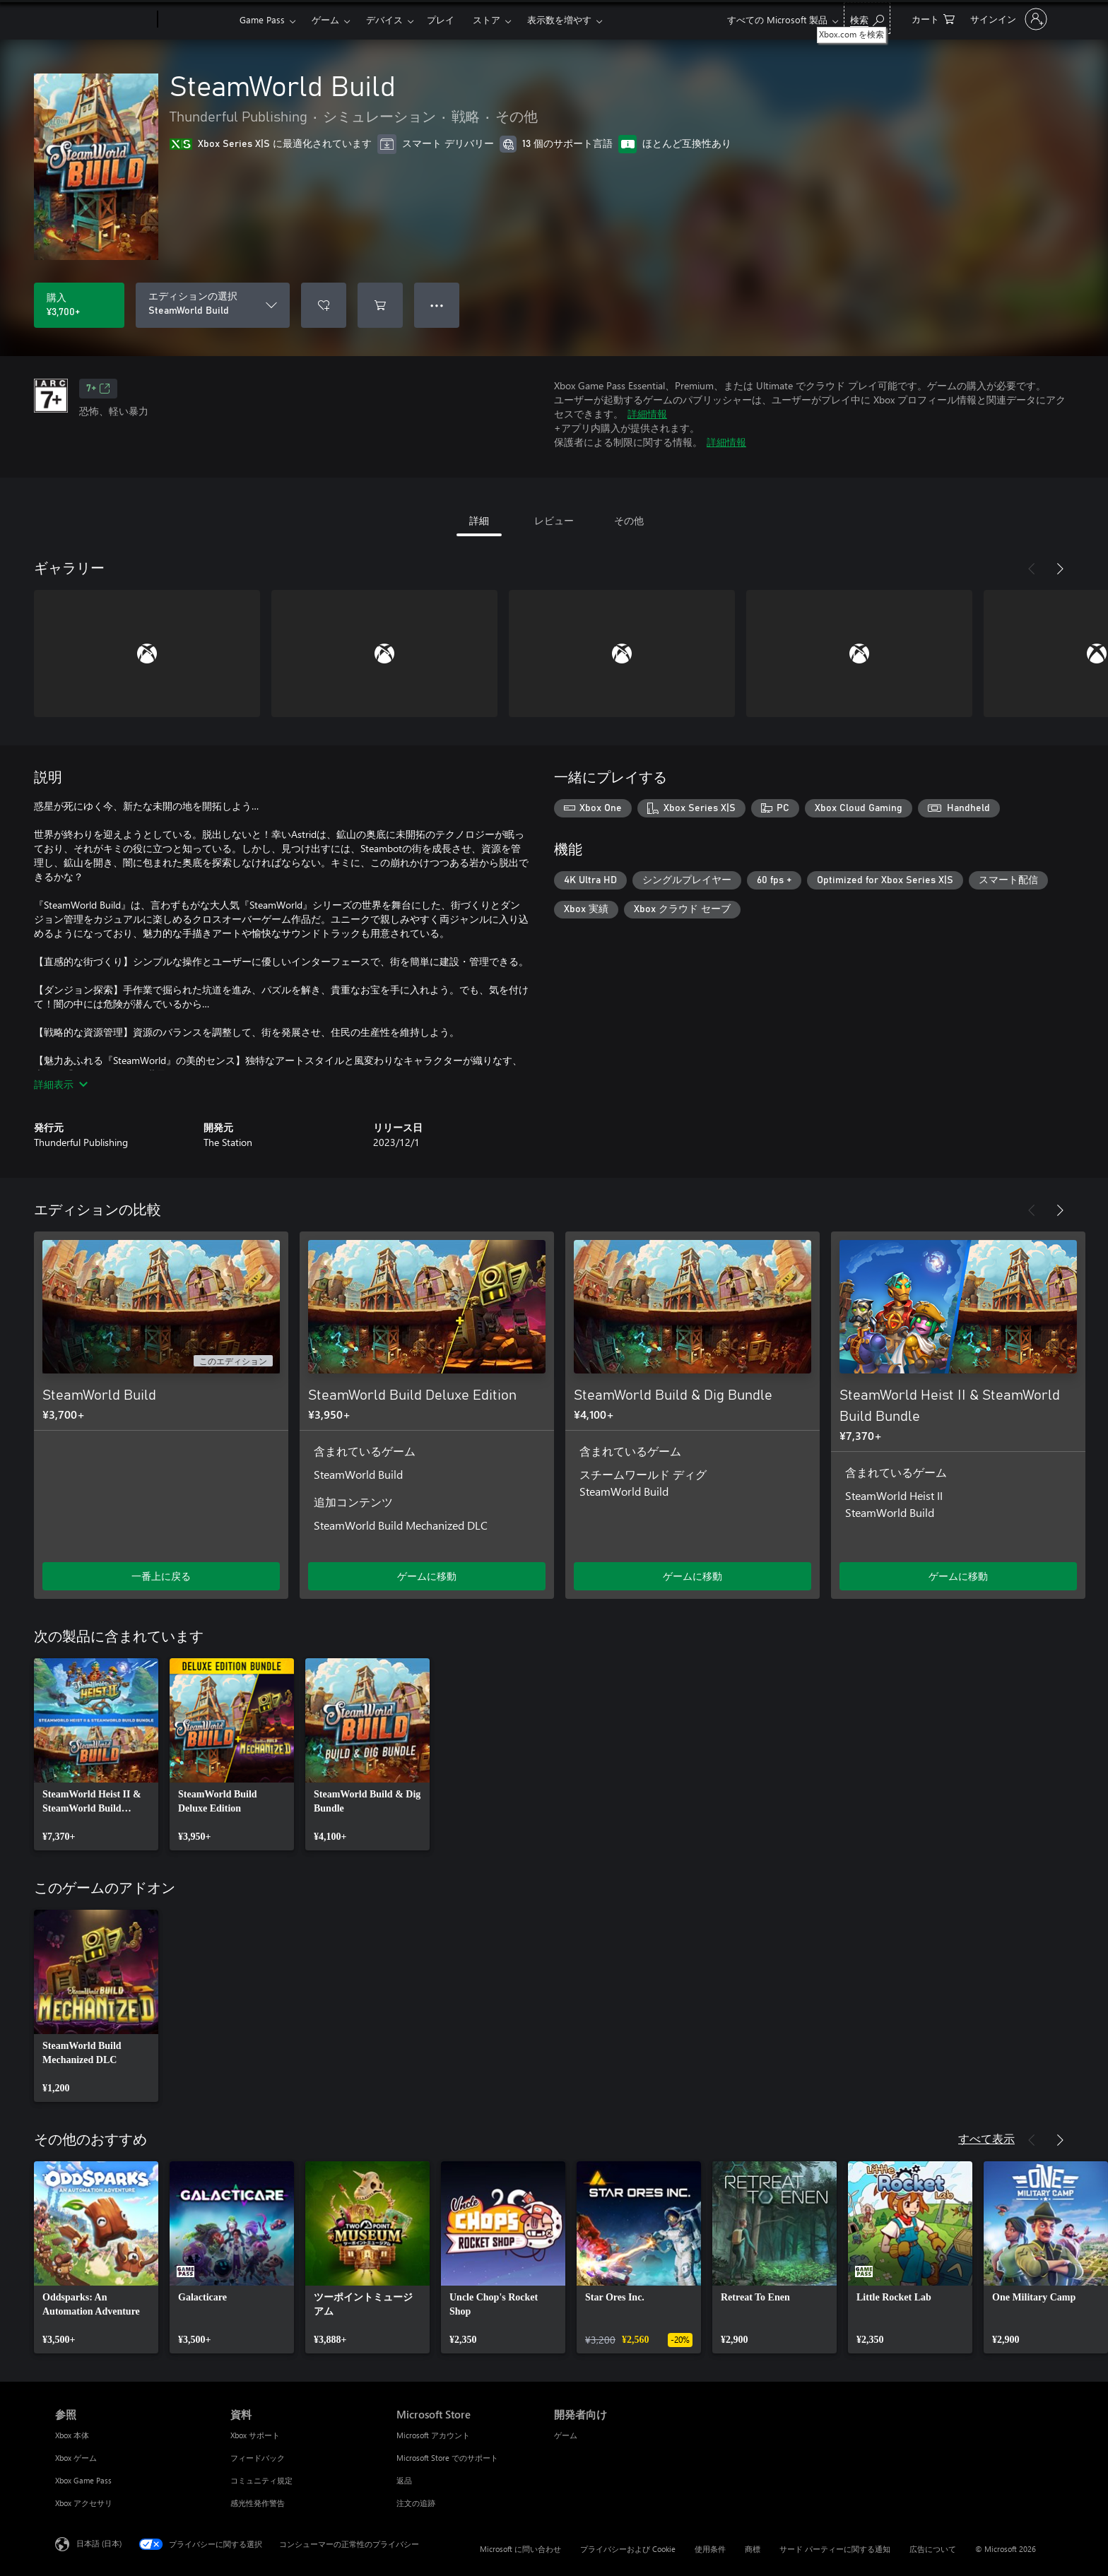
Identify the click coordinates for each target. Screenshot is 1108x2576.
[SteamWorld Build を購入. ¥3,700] (79, 305)
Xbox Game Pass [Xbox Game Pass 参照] (83, 2480)
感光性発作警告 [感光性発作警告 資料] (257, 2502)
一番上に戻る (161, 1576)
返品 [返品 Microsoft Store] (404, 2480)
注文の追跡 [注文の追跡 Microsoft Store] (415, 2502)
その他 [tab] (629, 520)
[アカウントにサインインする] (1007, 19)
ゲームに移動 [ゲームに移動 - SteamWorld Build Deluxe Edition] (426, 1576)
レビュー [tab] (554, 520)
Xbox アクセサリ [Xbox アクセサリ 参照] (83, 2502)
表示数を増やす (559, 19)
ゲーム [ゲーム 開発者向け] (565, 2435)
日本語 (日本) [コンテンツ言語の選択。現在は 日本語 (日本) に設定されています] (99, 2543)
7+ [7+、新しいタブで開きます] (98, 388)
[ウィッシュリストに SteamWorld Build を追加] (323, 305)
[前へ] (1032, 569)
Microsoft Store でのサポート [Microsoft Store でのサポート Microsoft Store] (447, 2457)
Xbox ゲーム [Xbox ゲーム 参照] (76, 2457)
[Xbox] (197, 20)
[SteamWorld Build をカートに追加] (380, 305)
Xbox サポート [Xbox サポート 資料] (255, 2435)
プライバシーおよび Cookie (628, 2548)
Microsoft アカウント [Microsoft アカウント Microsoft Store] (433, 2435)
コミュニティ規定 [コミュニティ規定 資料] (261, 2480)
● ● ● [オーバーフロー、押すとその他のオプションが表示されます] (437, 305)
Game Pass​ (262, 19)
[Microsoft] (103, 20)
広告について (932, 2548)
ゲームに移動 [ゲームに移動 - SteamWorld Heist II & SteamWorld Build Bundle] (958, 1576)
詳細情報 (647, 413)
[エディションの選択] (213, 305)
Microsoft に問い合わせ (520, 2548)
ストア (486, 19)
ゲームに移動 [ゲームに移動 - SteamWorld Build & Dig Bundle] (692, 1576)
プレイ (440, 19)
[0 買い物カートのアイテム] (933, 18)
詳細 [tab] (479, 520)
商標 (752, 2548)
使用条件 (710, 2548)
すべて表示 (986, 2138)
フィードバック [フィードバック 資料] (257, 2457)
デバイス (384, 19)
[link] (96, 1754)
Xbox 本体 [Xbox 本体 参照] (72, 2435)
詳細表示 (61, 1084)
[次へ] (1060, 569)
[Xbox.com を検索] (867, 18)
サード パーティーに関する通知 (834, 2548)
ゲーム (325, 19)
